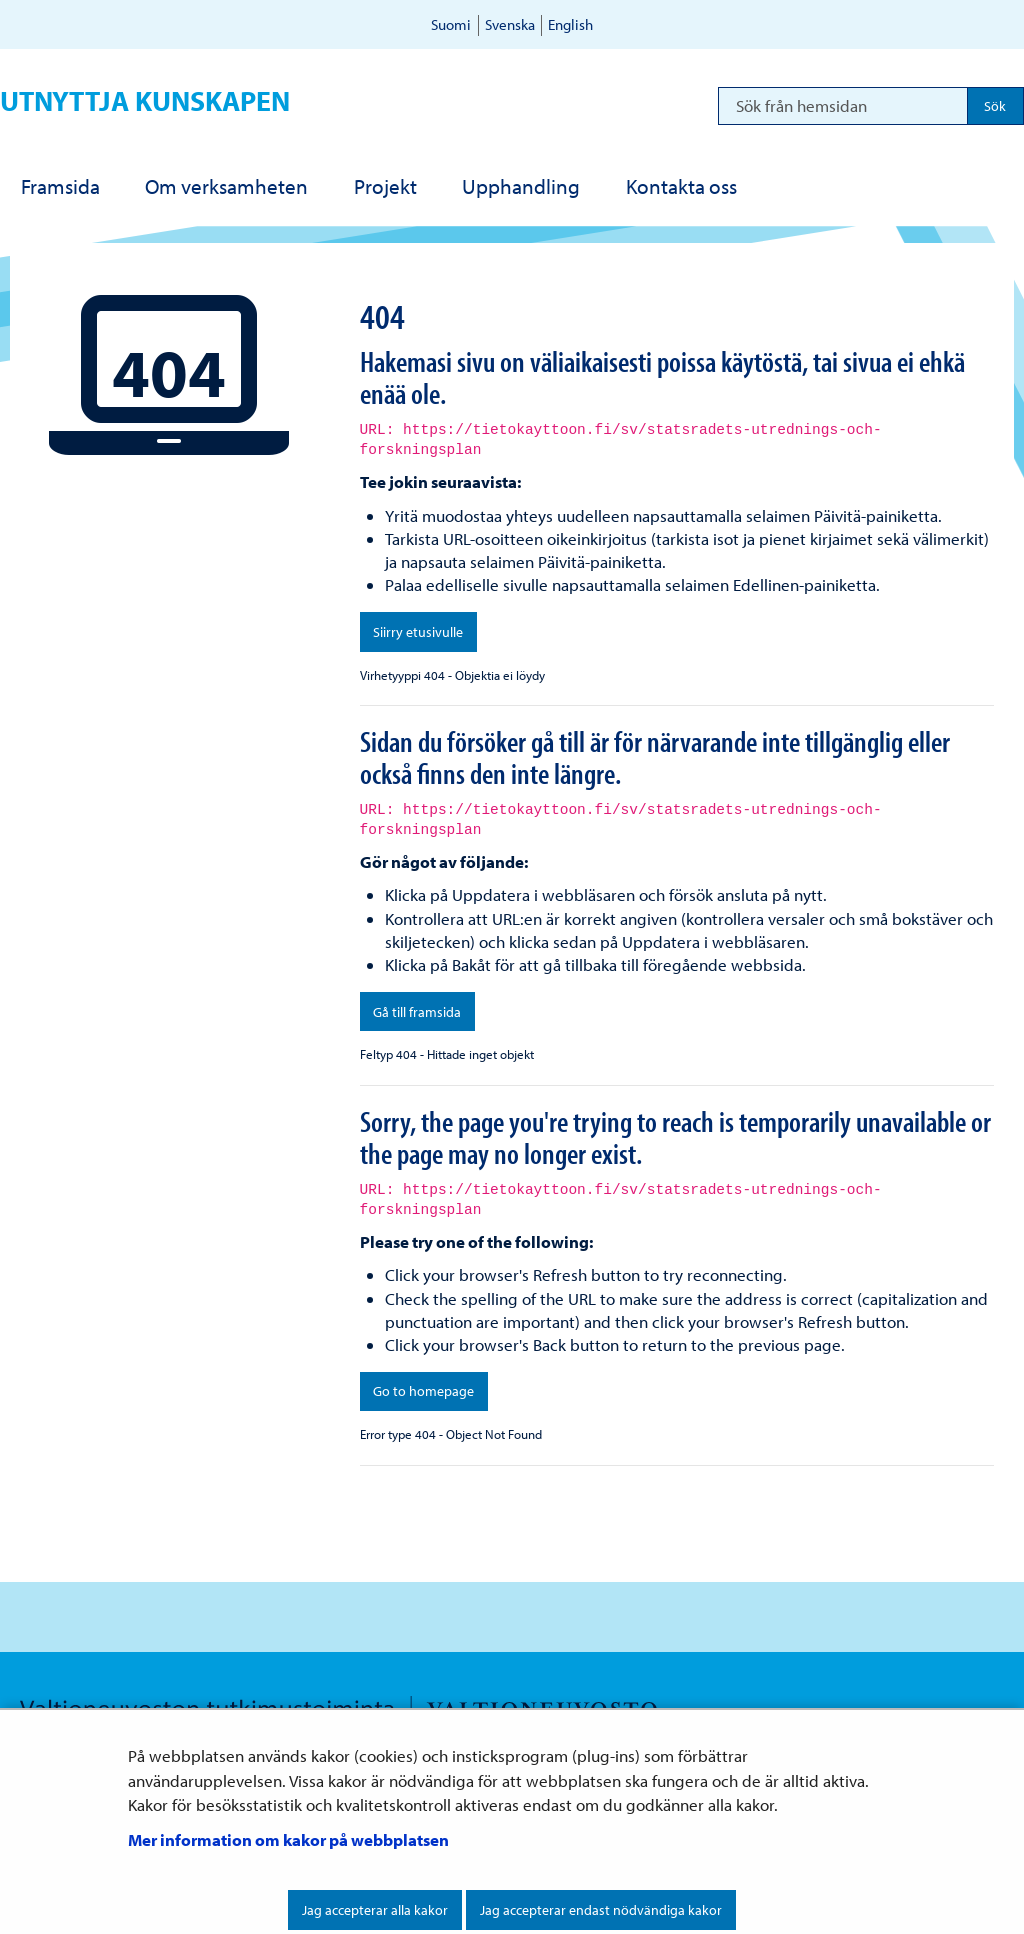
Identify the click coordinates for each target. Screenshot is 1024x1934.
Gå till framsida (417, 1012)
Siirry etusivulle (418, 632)
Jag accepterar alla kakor (375, 1910)
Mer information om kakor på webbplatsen (288, 1839)
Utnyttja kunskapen (145, 100)
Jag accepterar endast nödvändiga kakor (601, 1910)
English (570, 24)
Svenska (510, 24)
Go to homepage (423, 1391)
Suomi (451, 24)
